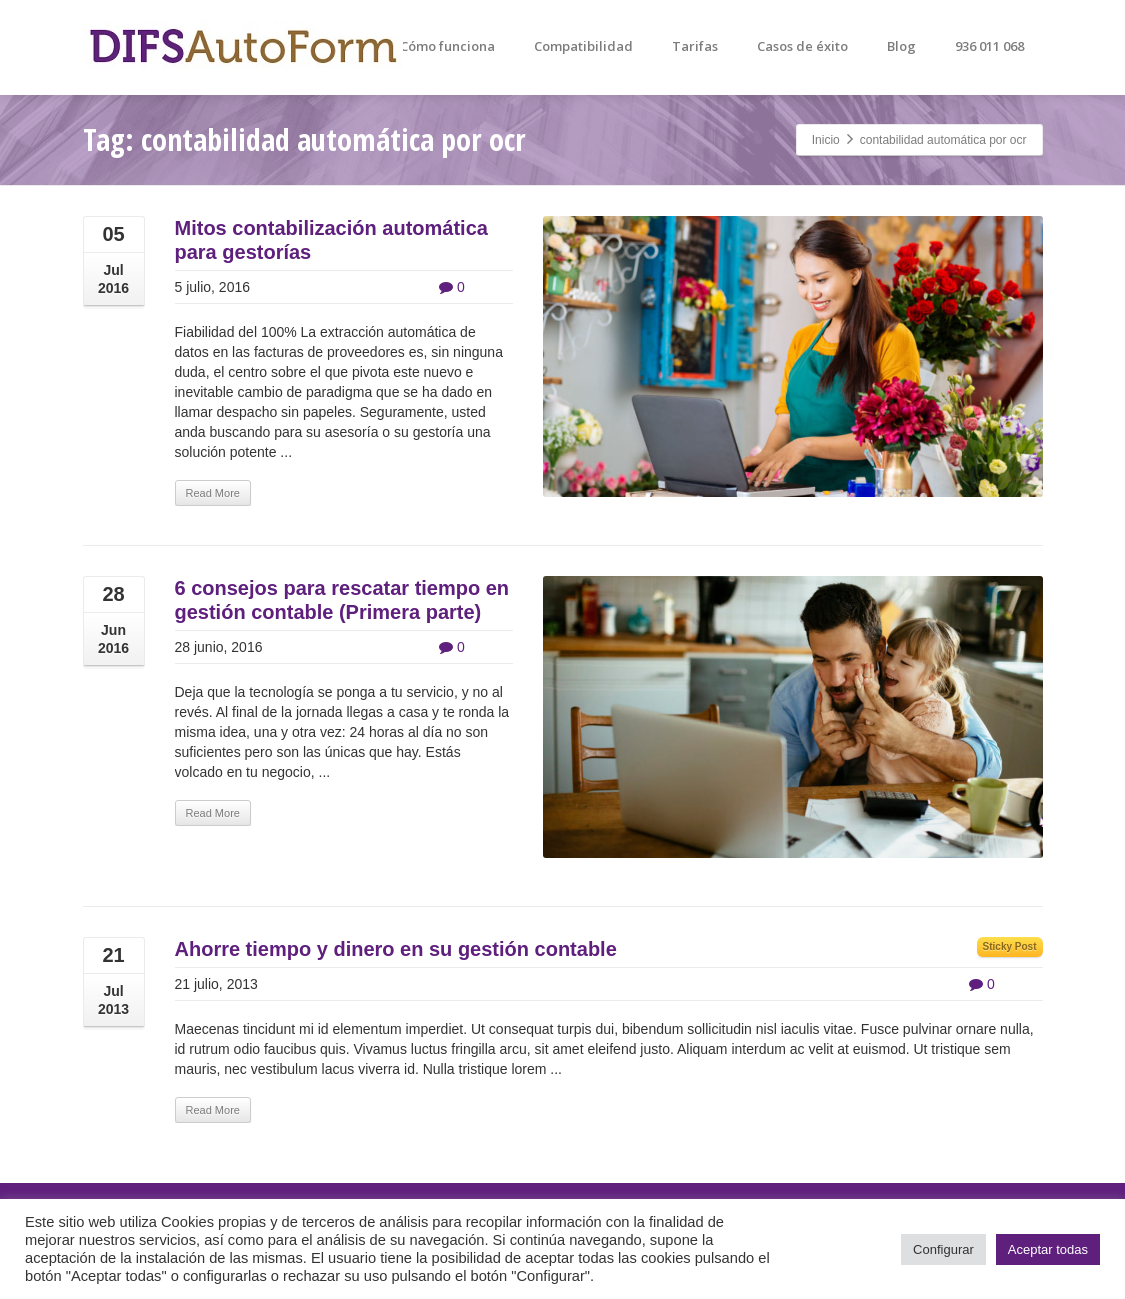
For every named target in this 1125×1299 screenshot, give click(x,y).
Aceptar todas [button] (1048, 1249)
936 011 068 (989, 46)
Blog (901, 46)
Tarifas (695, 46)
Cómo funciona (447, 46)
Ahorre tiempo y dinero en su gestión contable (396, 949)
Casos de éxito (802, 46)
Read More (213, 493)
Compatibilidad (583, 46)
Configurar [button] (943, 1249)
